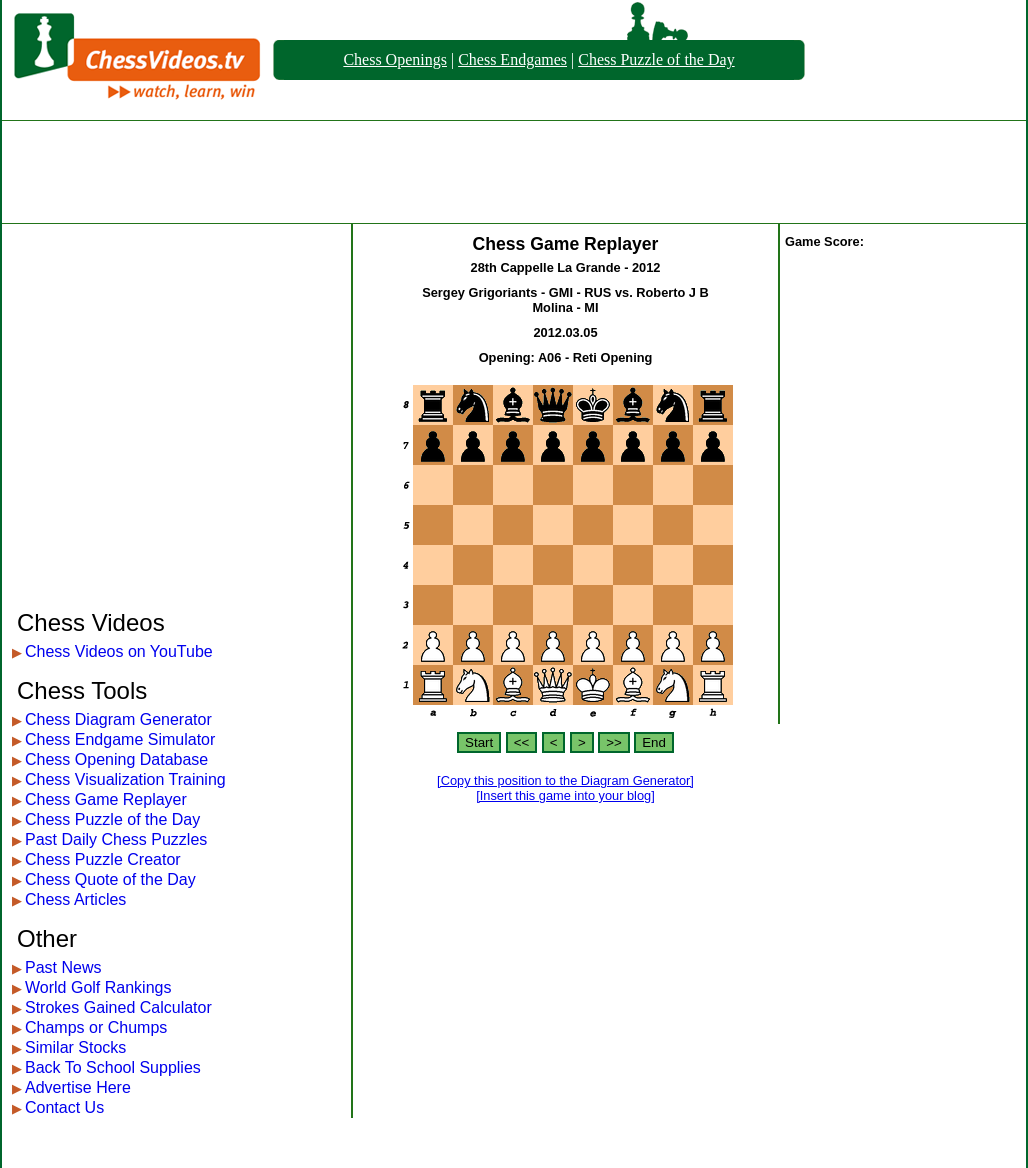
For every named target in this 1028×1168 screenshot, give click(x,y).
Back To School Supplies (113, 1067)
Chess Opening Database (116, 759)
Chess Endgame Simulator (120, 739)
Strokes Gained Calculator (118, 1007)
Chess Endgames (512, 59)
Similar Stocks (75, 1047)
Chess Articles (75, 899)
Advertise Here (78, 1087)
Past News (63, 967)
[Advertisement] (514, 172)
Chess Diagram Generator (118, 719)
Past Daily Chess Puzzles (116, 839)
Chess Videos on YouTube (119, 651)
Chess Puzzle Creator (103, 859)
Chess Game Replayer (106, 799)
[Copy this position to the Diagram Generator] (565, 780)
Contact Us (64, 1107)
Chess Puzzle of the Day (656, 59)
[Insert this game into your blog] (565, 795)
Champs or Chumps (96, 1027)
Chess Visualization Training (125, 779)
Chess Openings (395, 59)
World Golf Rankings (98, 987)
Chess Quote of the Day (110, 879)
